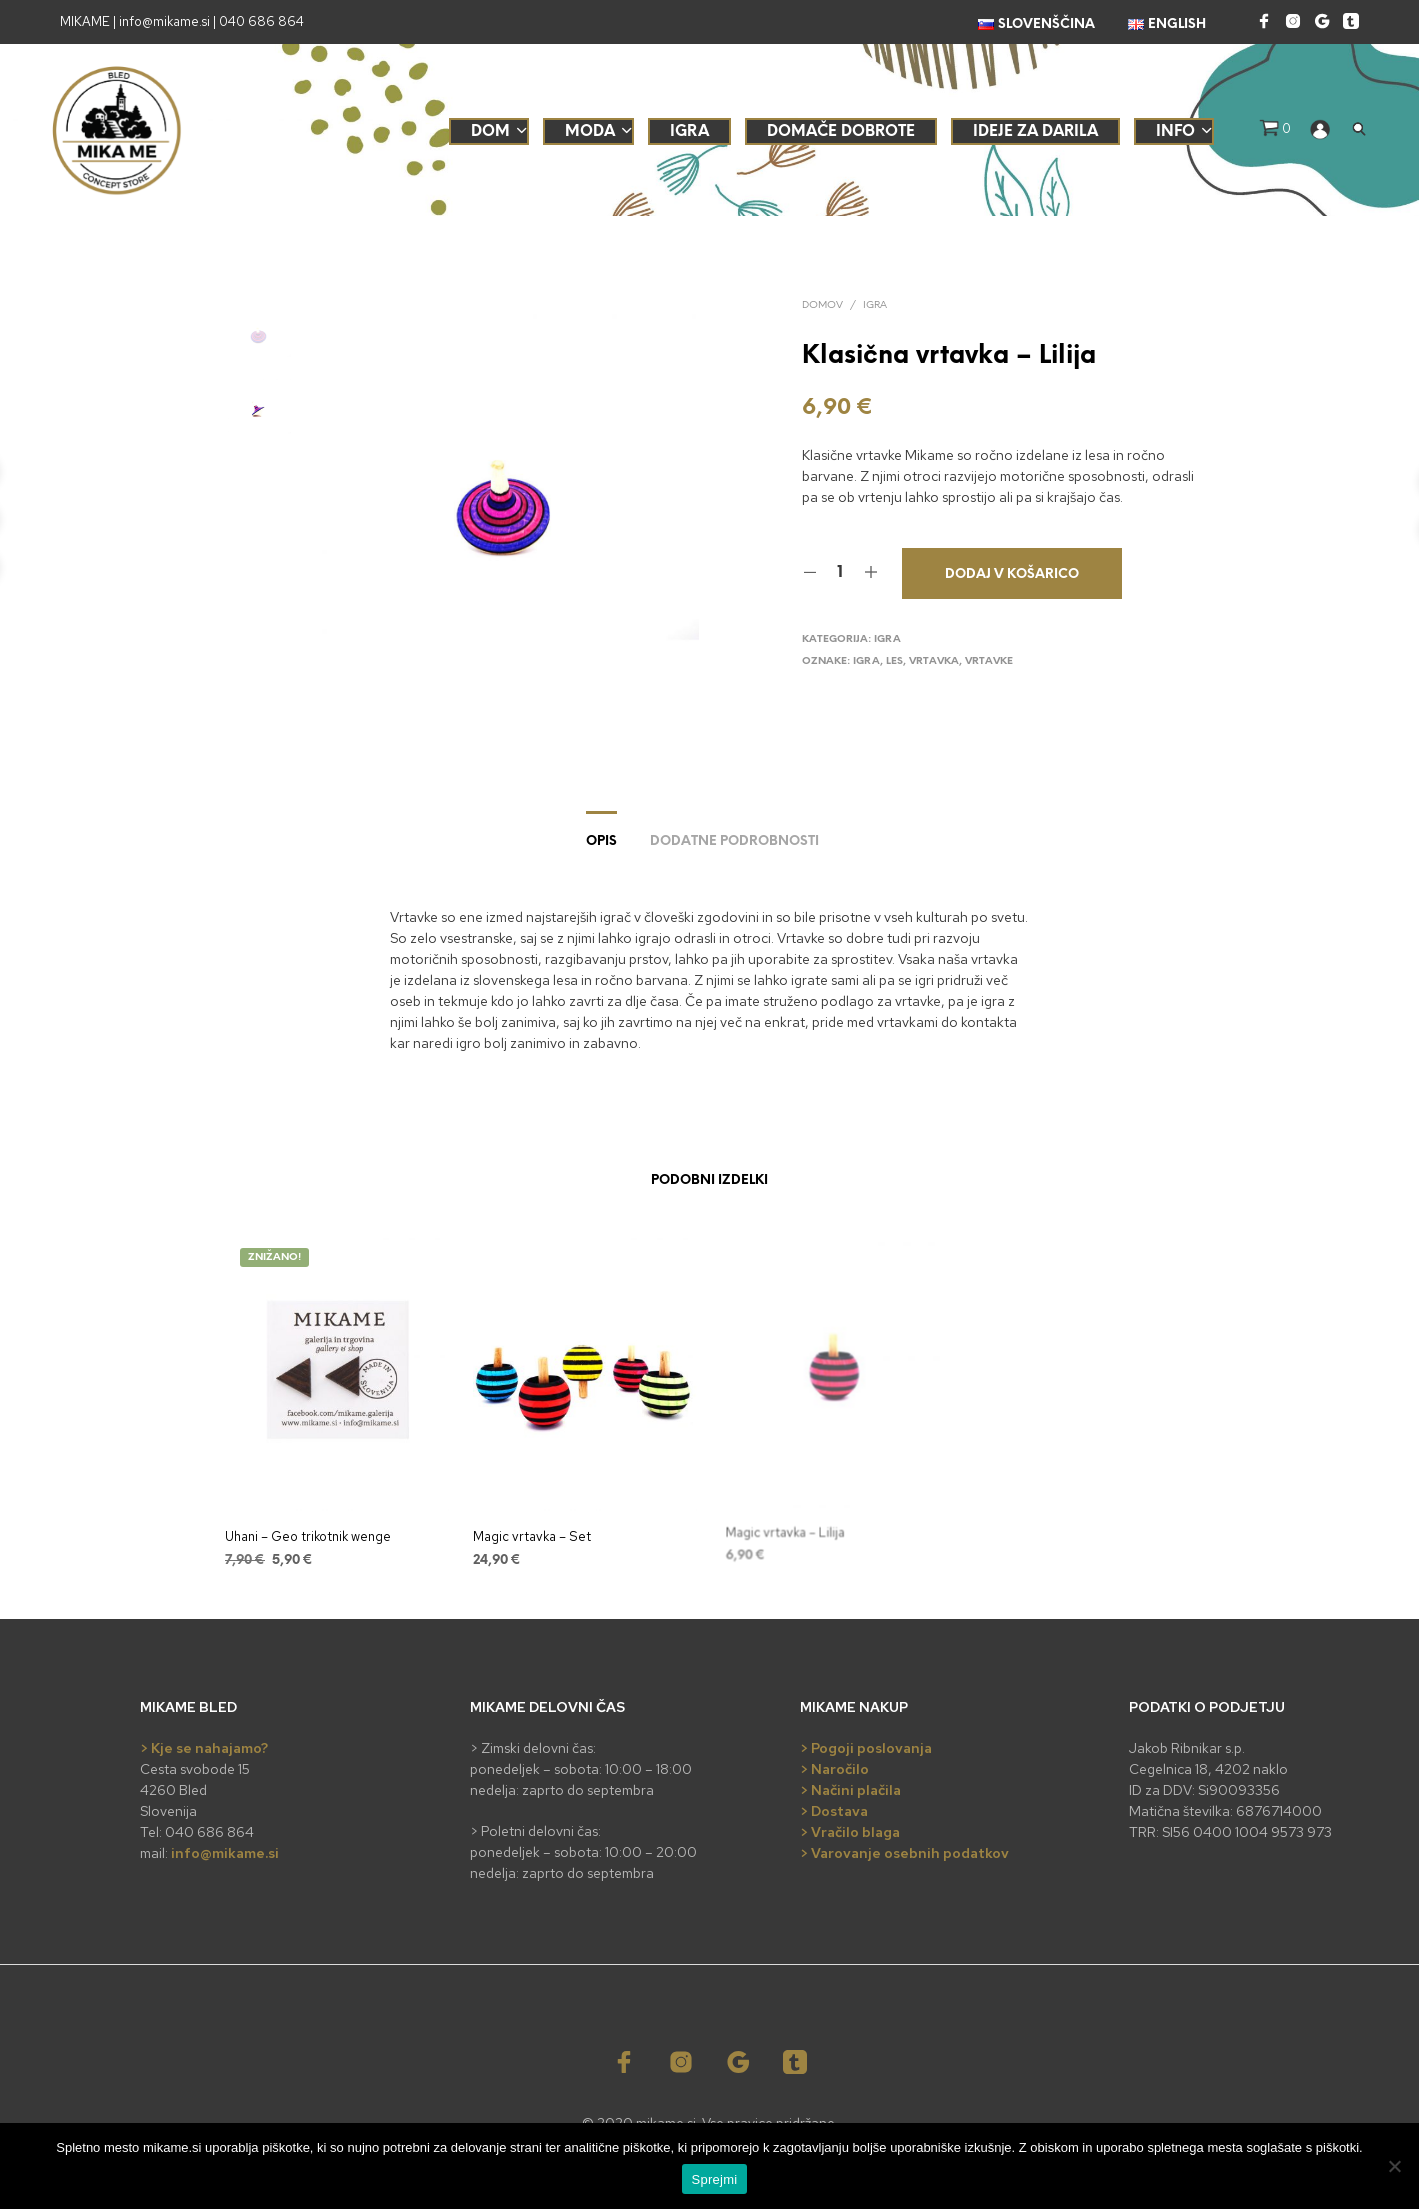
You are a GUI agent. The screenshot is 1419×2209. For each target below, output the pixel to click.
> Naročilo (834, 1769)
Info (1175, 132)
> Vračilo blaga (850, 1832)
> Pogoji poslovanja (866, 1748)
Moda (590, 132)
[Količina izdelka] (840, 573)
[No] (1394, 2166)
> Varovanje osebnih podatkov (904, 1853)
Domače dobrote (841, 132)
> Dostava (834, 1811)
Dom (490, 132)
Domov (822, 305)
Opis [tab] (601, 841)
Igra (689, 132)
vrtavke (989, 661)
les (894, 661)
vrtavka (934, 661)
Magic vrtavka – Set (534, 1532)
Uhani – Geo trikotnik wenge (308, 1536)
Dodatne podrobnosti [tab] (734, 841)
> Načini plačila (850, 1790)
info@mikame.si (225, 1853)
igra (866, 661)
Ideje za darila (1035, 132)
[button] (1275, 129)
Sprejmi (715, 2179)
